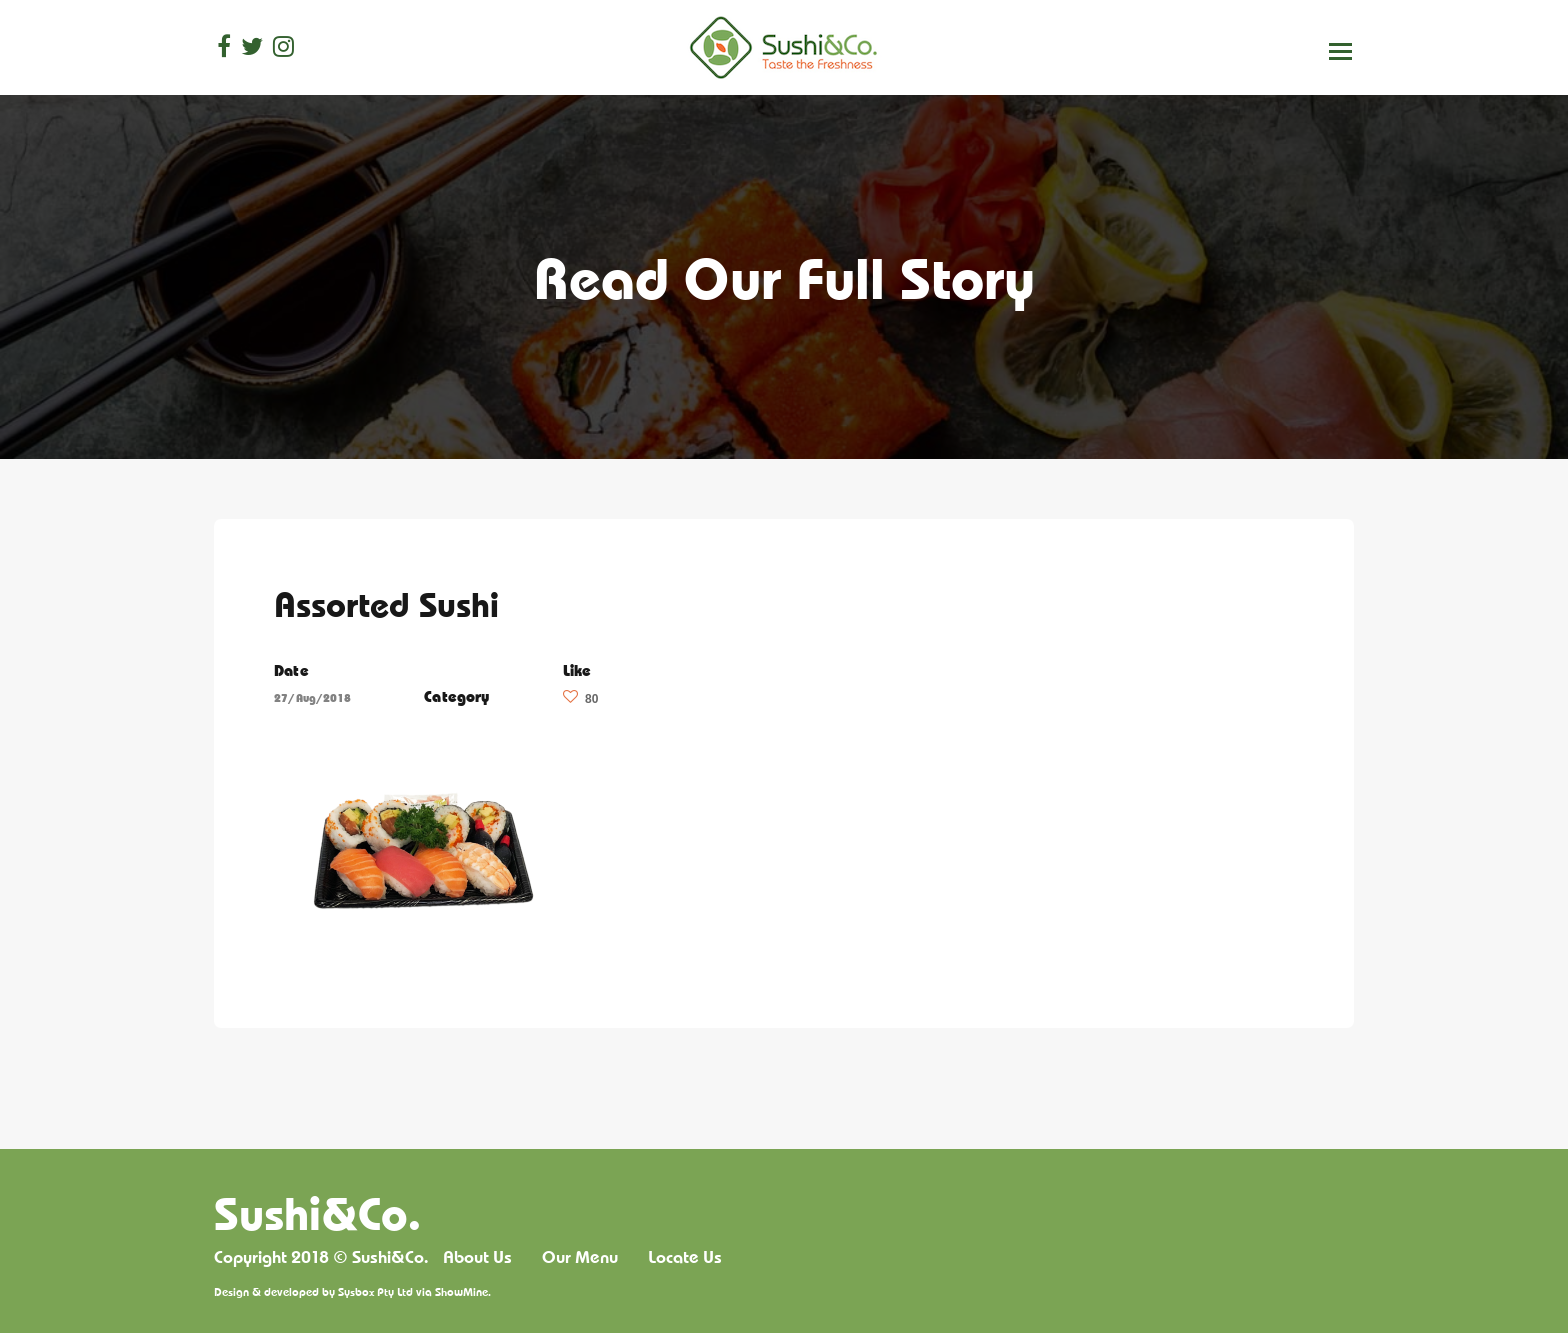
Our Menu (580, 1257)
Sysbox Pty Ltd (375, 1291)
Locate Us (685, 1257)
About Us (477, 1257)
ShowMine (461, 1291)
